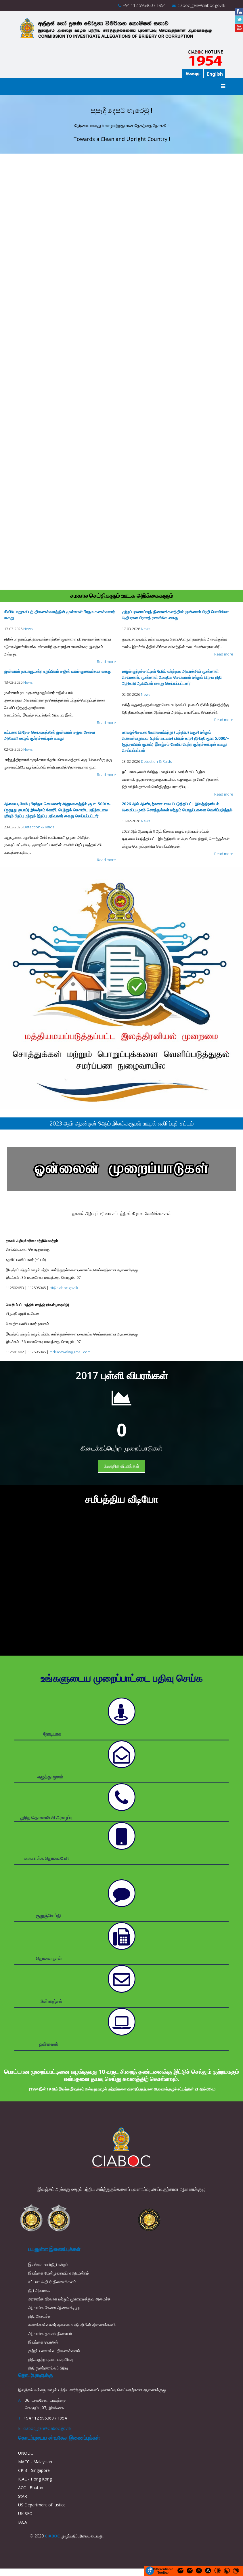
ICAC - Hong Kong (35, 2479)
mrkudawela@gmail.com (70, 1351)
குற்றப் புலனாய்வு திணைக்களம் (54, 2350)
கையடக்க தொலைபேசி (46, 1858)
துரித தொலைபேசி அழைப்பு (46, 1817)
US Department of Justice (42, 2505)
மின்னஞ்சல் (51, 2001)
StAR (22, 2496)
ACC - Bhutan (30, 2487)
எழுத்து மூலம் (50, 1777)
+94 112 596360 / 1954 (144, 5)
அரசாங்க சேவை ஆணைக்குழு (54, 2307)
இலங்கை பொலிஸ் (43, 2342)
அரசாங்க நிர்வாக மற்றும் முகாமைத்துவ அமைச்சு (69, 2299)
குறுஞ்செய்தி (48, 1915)
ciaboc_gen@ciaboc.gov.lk (201, 5)
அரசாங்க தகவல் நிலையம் (50, 2333)
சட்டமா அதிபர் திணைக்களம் (52, 2281)
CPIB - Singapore (34, 2470)
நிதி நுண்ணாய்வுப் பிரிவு (48, 2368)
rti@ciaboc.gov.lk (63, 1287)
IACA (22, 2522)
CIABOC (52, 2536)
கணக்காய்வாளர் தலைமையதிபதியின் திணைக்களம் (72, 2324)
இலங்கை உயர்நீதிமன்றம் (48, 2264)
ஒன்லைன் (48, 2044)
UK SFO (25, 2513)
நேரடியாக (52, 1734)
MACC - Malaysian (35, 2461)
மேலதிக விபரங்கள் (121, 1466)
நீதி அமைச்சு (39, 2290)
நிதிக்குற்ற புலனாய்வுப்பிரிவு (50, 2359)
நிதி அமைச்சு (39, 2316)
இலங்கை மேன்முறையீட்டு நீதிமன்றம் (58, 2273)
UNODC (25, 2453)
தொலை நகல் (49, 1958)
